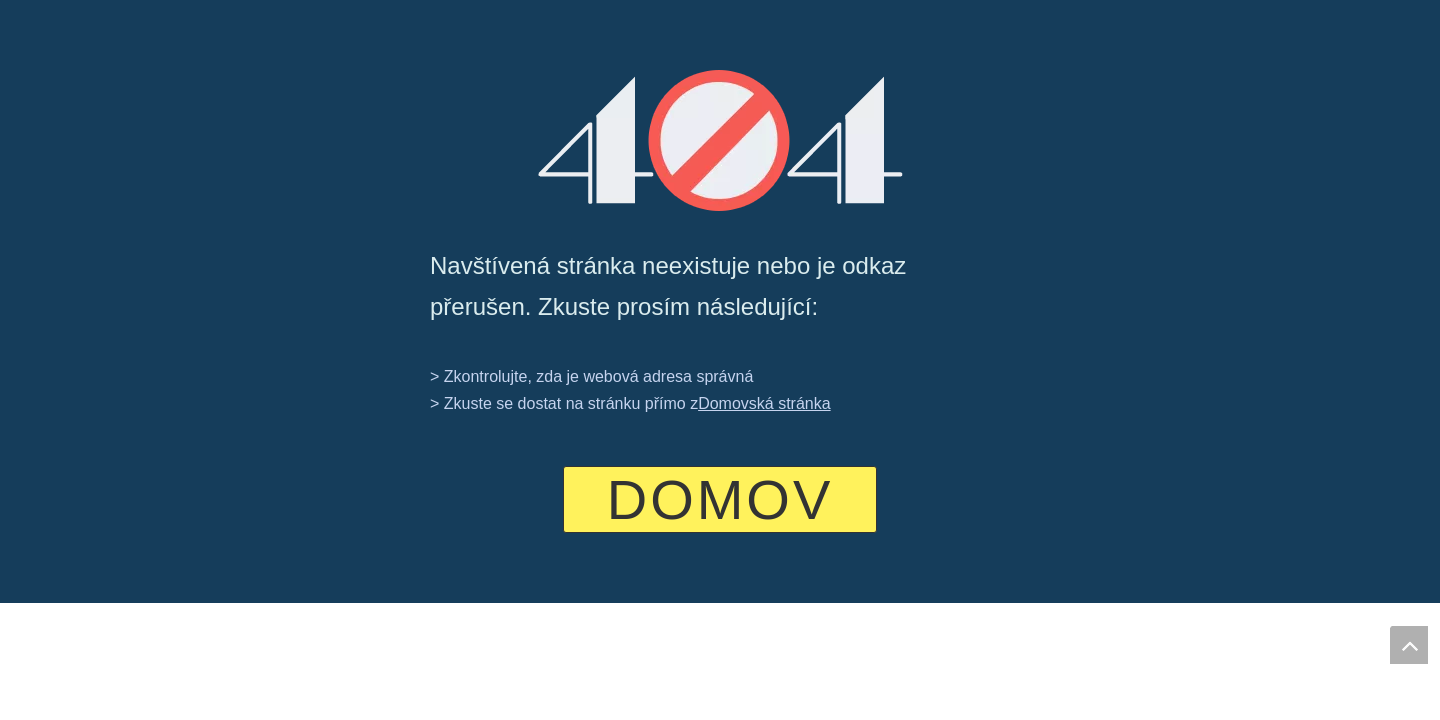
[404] (720, 140)
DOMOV (720, 499)
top (1409, 645)
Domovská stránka (764, 403)
